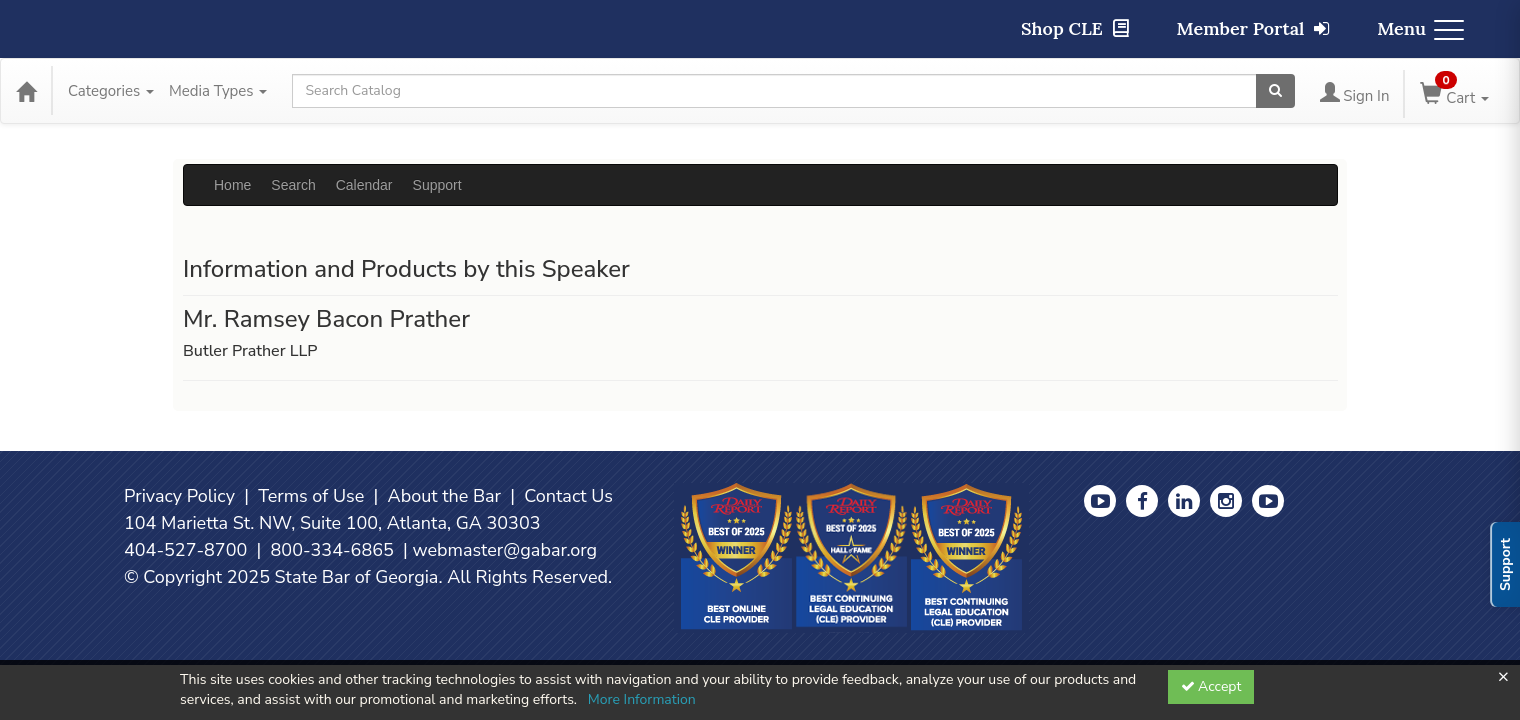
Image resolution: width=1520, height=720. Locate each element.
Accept (1211, 686)
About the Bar (445, 496)
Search (293, 185)
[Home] (26, 91)
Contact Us (568, 496)
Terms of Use (311, 496)
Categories (111, 91)
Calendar (364, 185)
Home (232, 185)
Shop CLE (1075, 28)
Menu (1420, 28)
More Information (642, 699)
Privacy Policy (179, 496)
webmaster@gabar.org (504, 550)
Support (437, 185)
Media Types (218, 91)
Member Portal (1253, 28)
